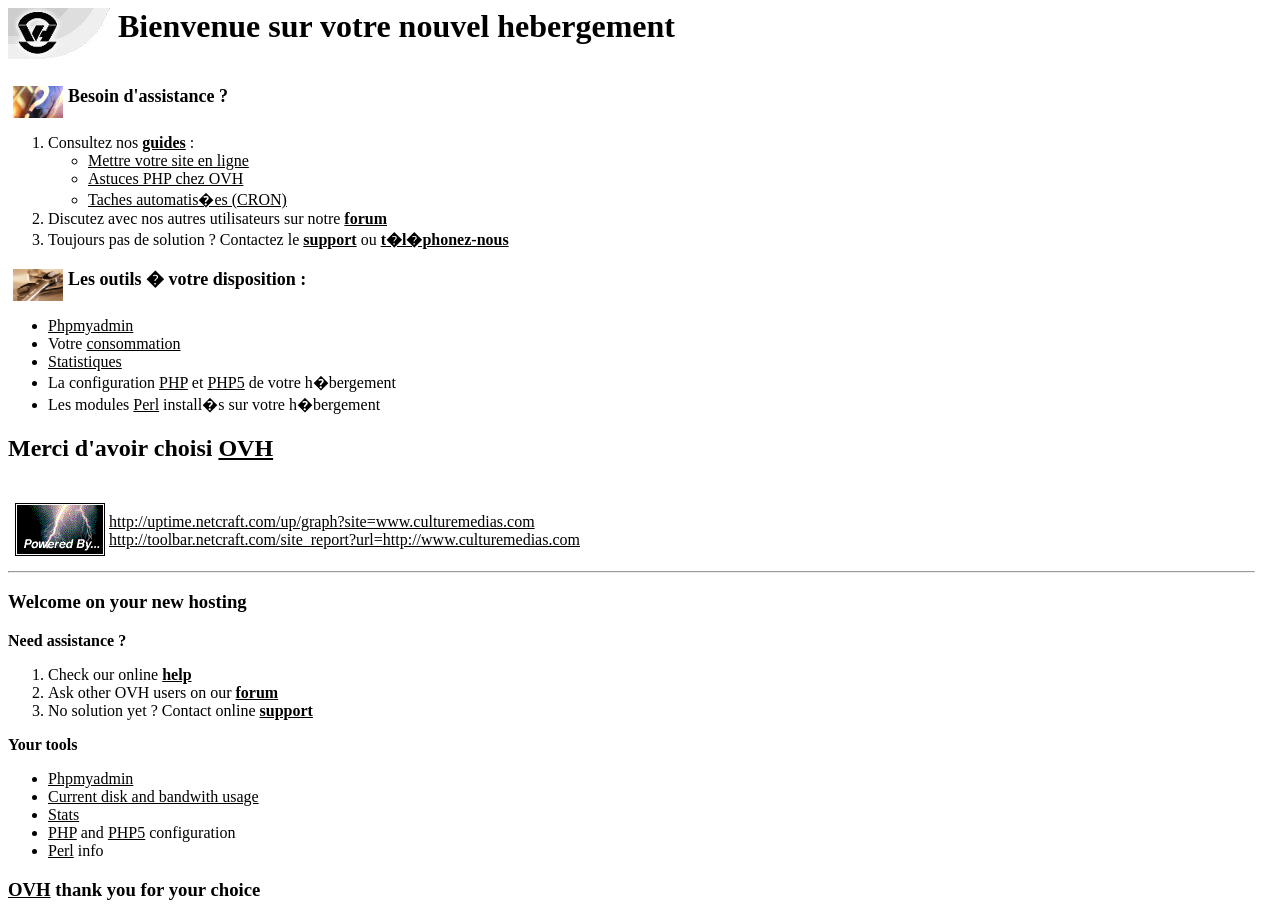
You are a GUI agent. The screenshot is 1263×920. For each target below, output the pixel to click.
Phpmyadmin (90, 325)
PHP (173, 382)
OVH (245, 448)
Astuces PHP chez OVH (165, 178)
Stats (63, 814)
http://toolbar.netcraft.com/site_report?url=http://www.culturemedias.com (344, 539)
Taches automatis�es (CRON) (187, 199)
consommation (133, 343)
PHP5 (225, 382)
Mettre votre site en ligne (168, 160)
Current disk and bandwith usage (153, 796)
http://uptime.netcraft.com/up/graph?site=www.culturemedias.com (322, 521)
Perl (146, 404)
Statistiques (85, 361)
